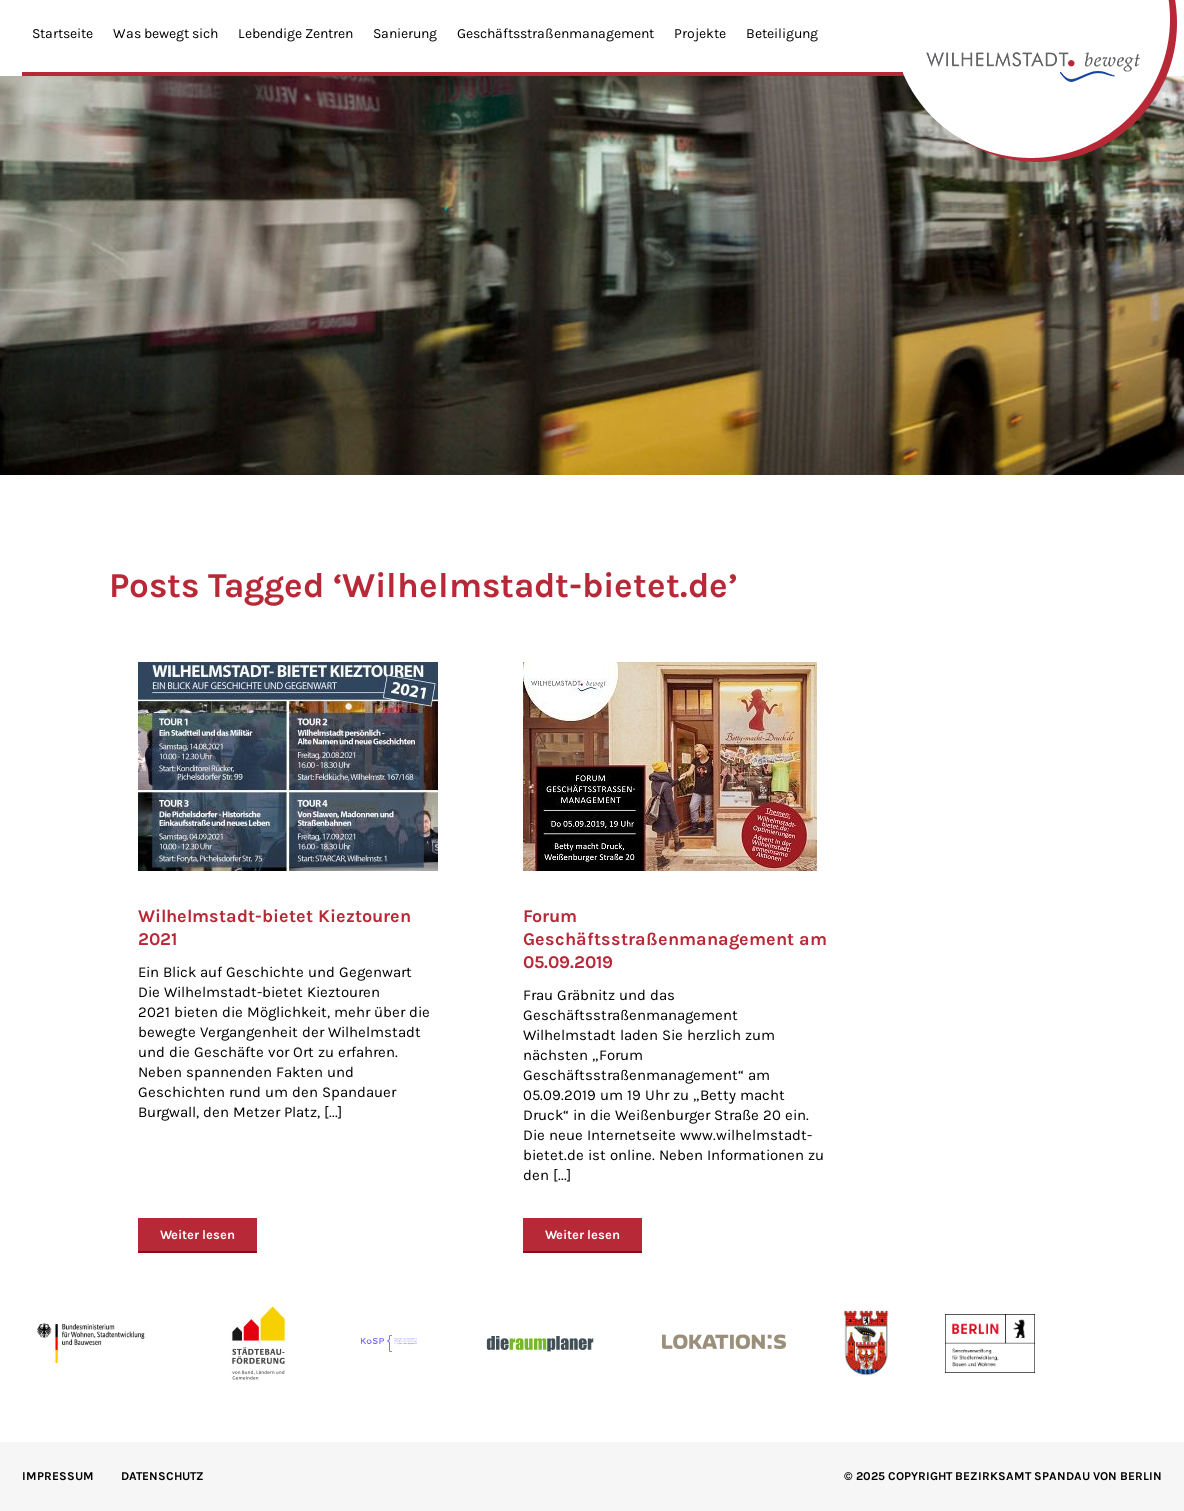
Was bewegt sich (165, 33)
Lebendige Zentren (295, 33)
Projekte (700, 33)
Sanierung (405, 33)
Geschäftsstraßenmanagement (555, 33)
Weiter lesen (197, 1234)
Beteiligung (782, 33)
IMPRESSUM (58, 1476)
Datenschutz (162, 1476)
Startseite (62, 33)
